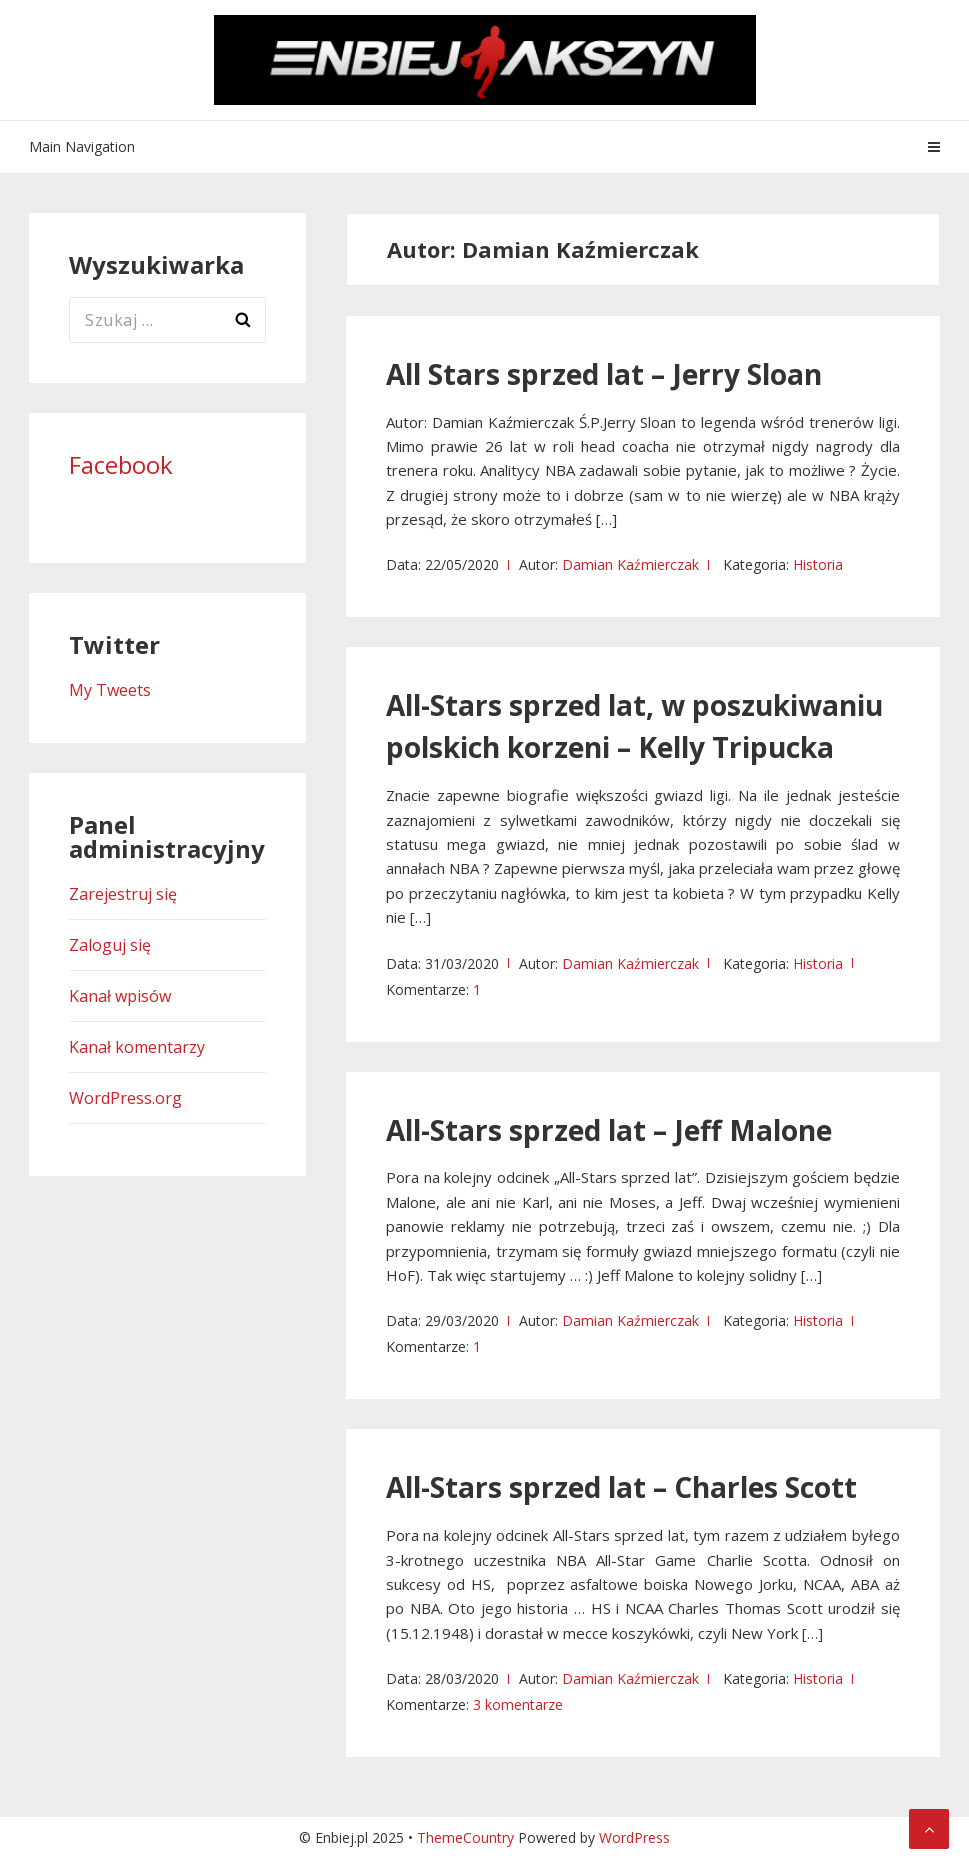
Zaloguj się (110, 945)
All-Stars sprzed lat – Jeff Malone (609, 1130)
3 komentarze (518, 1704)
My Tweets (110, 690)
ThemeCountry (465, 1837)
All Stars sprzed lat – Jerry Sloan (604, 374)
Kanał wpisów (120, 996)
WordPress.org (125, 1098)
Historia (818, 564)
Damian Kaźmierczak (630, 564)
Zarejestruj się (123, 894)
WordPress (634, 1837)
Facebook (121, 464)
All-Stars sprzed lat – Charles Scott (621, 1487)
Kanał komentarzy (137, 1047)
